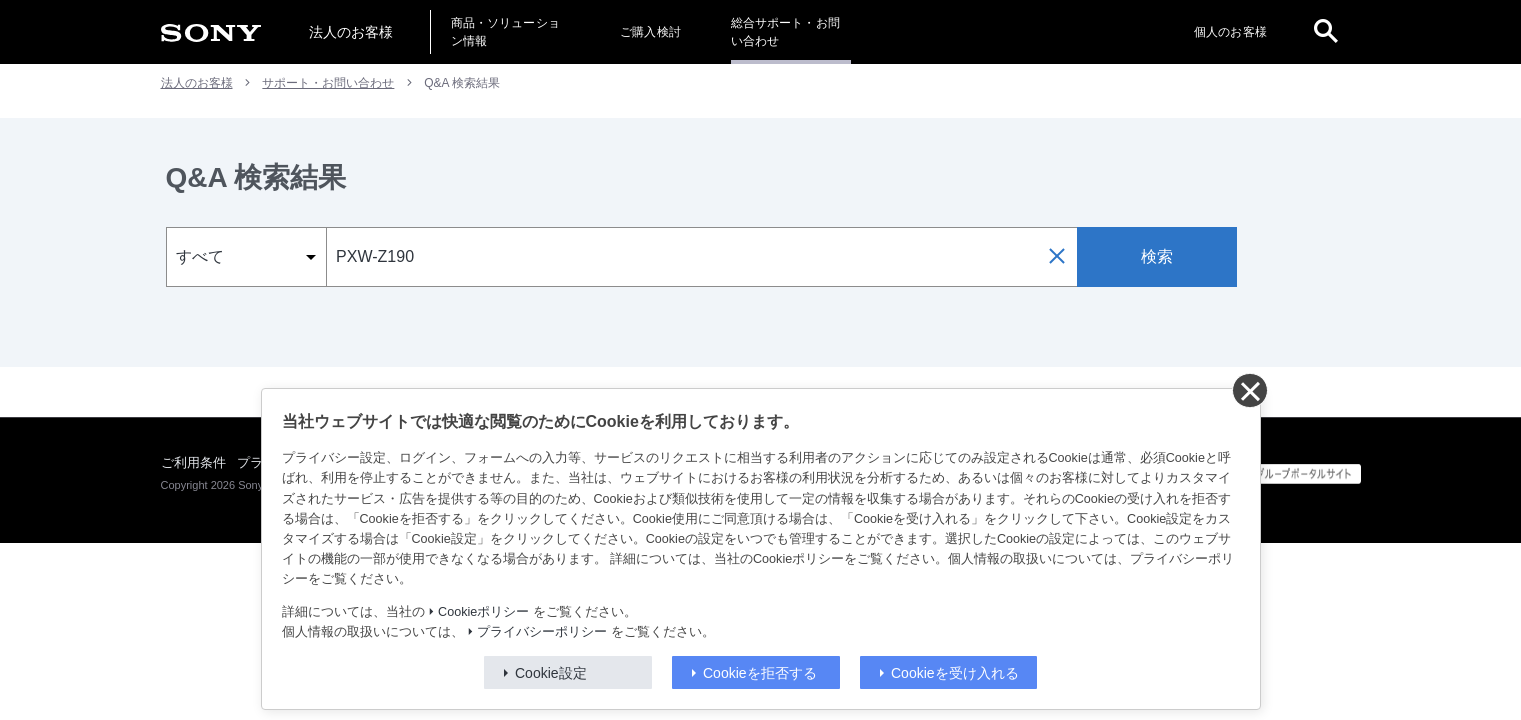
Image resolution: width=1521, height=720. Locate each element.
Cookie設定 (551, 673)
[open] (1326, 32)
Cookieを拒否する (760, 673)
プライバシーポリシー (542, 632)
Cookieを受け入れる (955, 673)
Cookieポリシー (483, 612)
